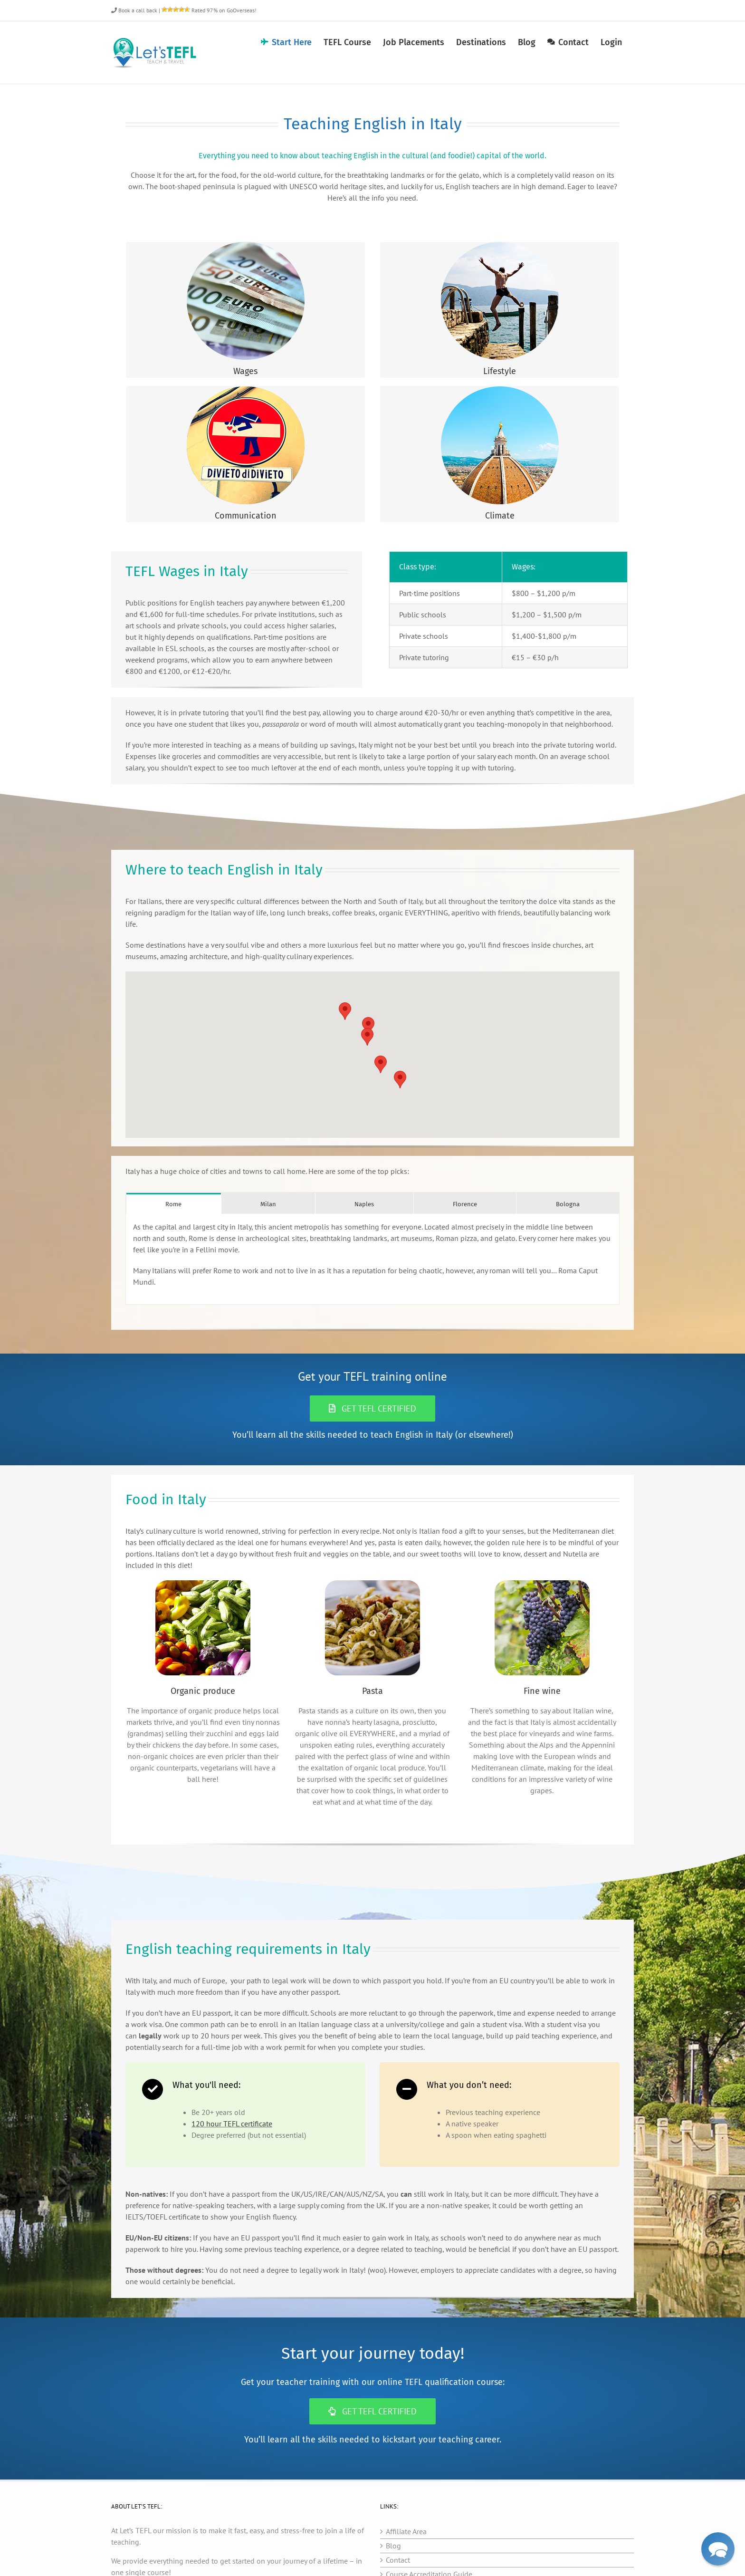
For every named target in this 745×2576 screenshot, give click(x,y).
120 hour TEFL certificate (231, 2123)
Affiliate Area (406, 2531)
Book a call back (134, 10)
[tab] (173, 1203)
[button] (380, 1064)
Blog (393, 2545)
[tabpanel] (372, 1259)
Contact (398, 2560)
